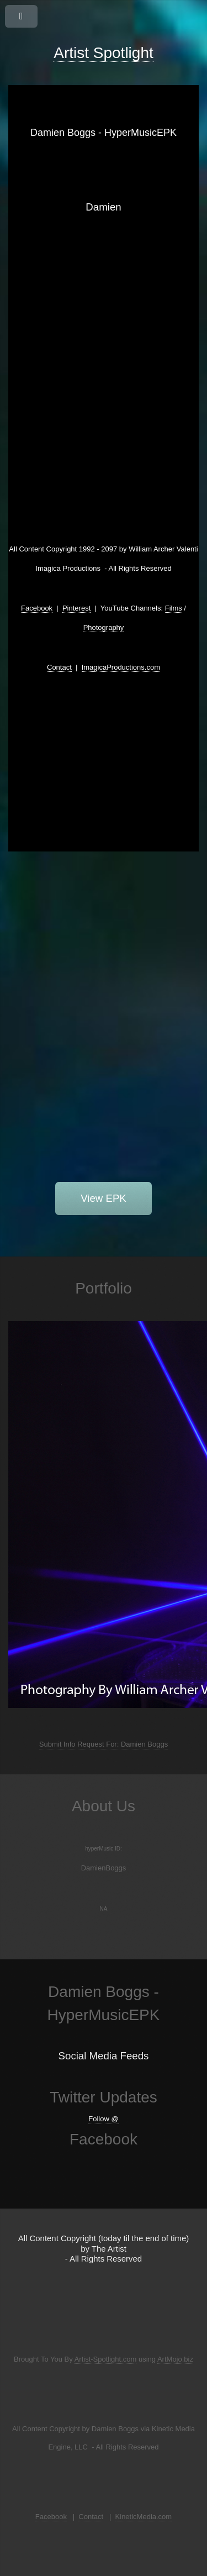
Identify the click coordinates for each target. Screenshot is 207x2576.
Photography (103, 627)
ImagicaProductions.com (121, 667)
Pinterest (76, 608)
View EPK (103, 1198)
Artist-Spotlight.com (106, 2359)
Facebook (36, 608)
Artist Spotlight (103, 52)
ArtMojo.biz (175, 2359)
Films (173, 608)
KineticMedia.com (143, 2516)
